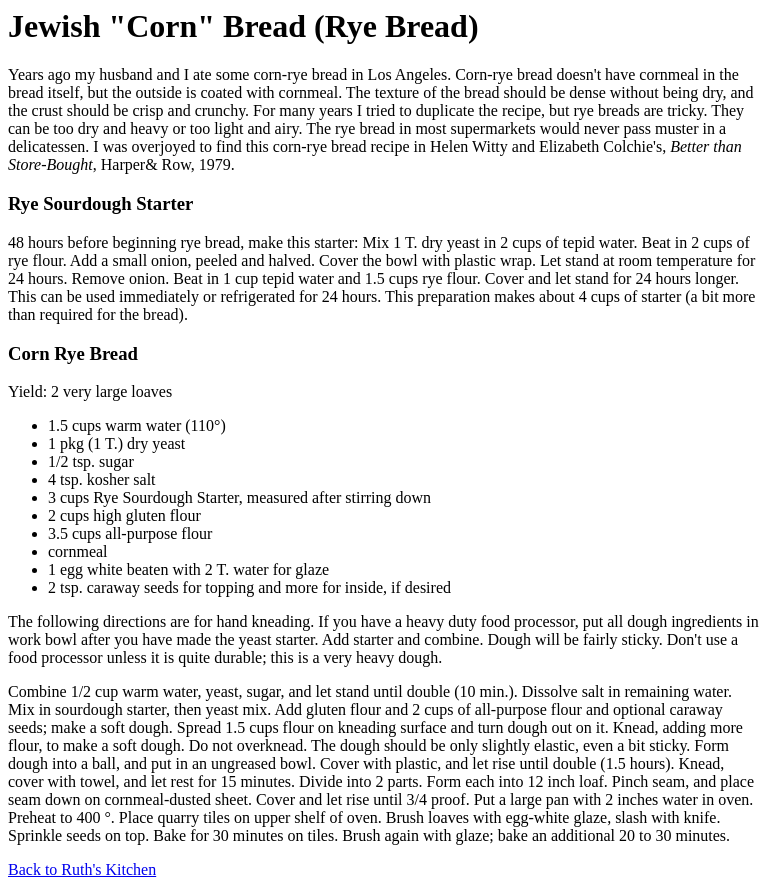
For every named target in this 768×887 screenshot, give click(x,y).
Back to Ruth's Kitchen (82, 869)
